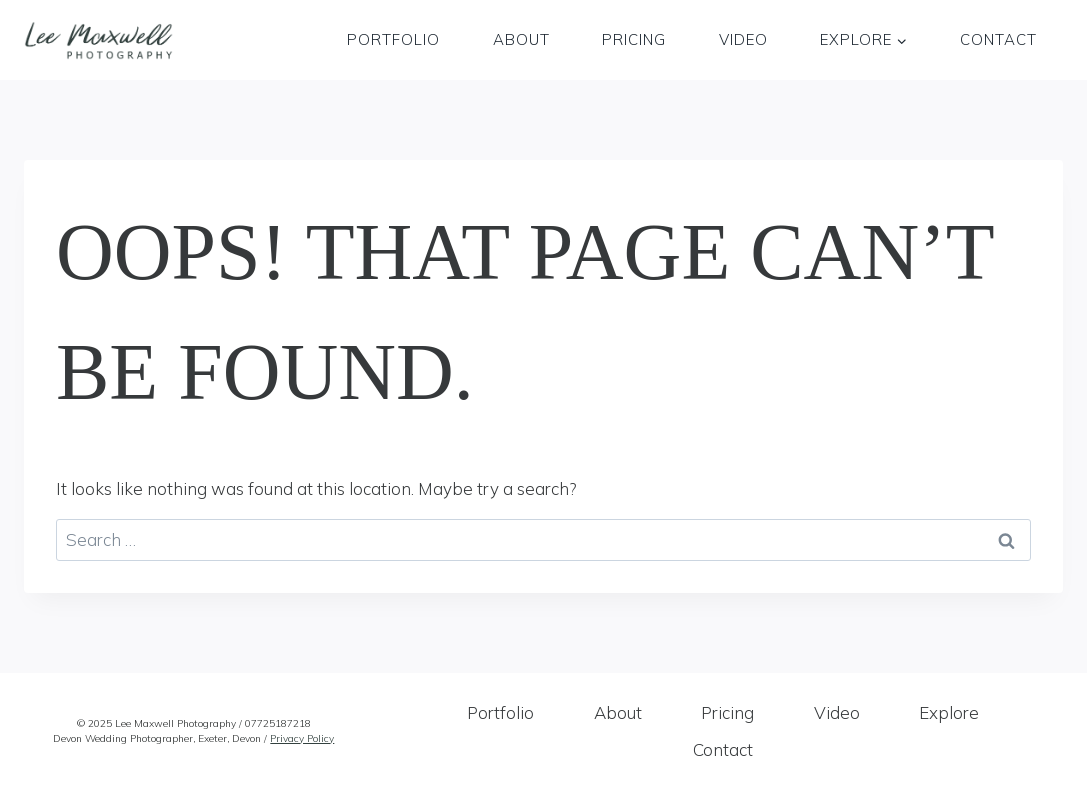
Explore (949, 712)
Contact (998, 39)
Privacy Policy (302, 738)
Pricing (634, 39)
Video (743, 39)
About (521, 39)
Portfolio (393, 39)
